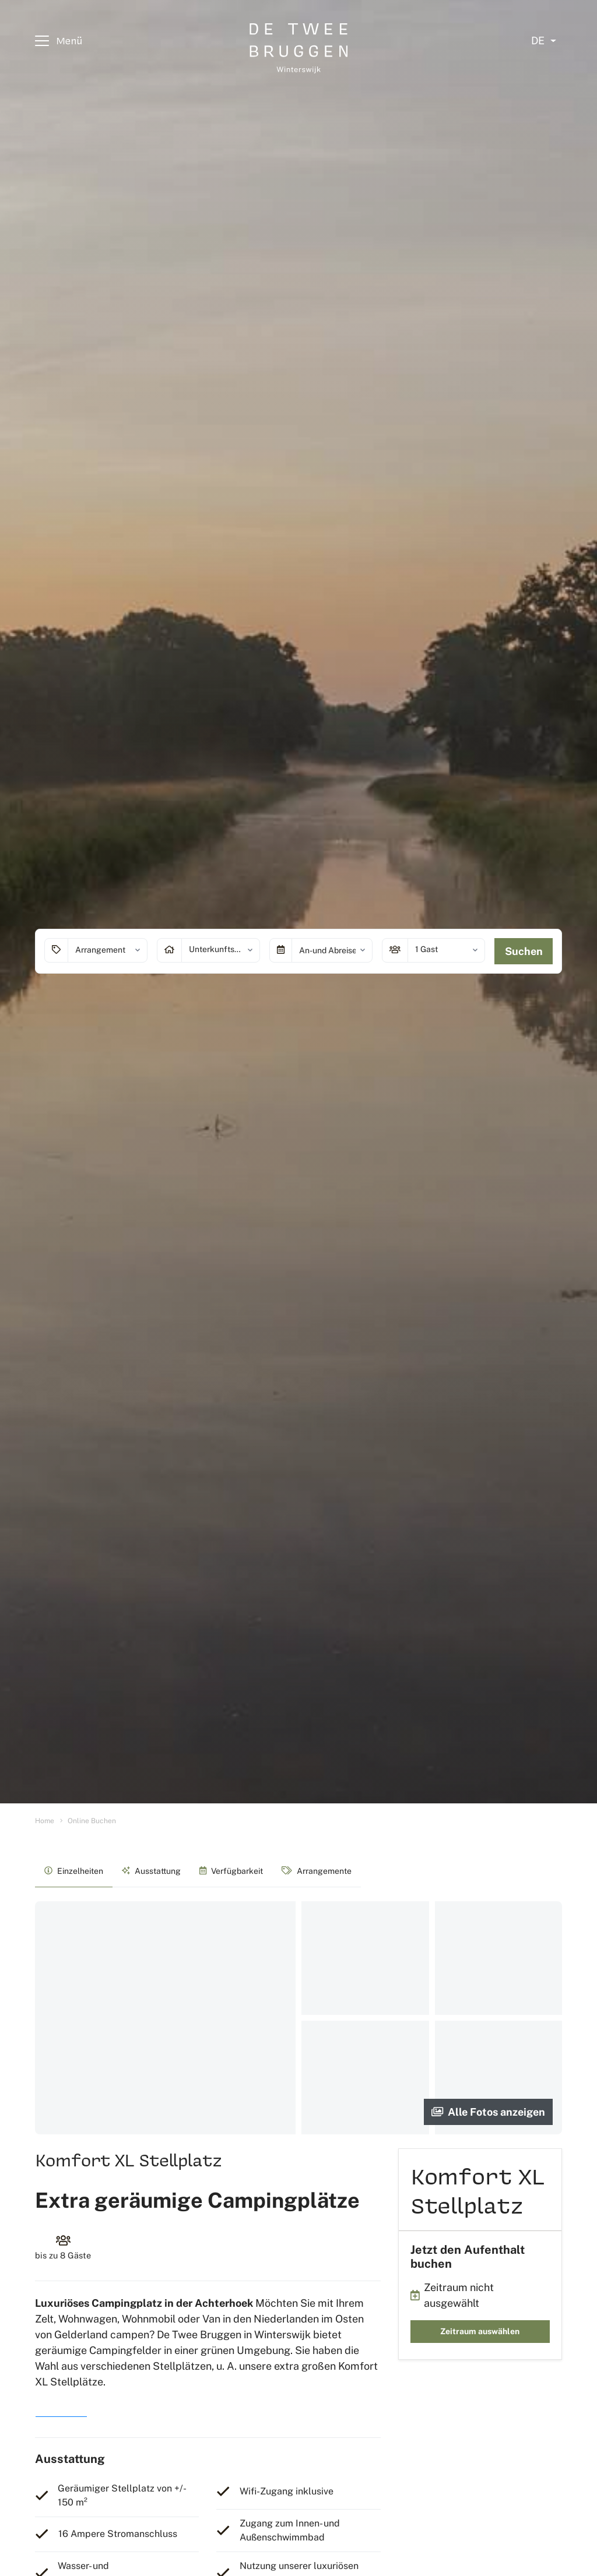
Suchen (524, 951)
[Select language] (543, 40)
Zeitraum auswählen (479, 2331)
